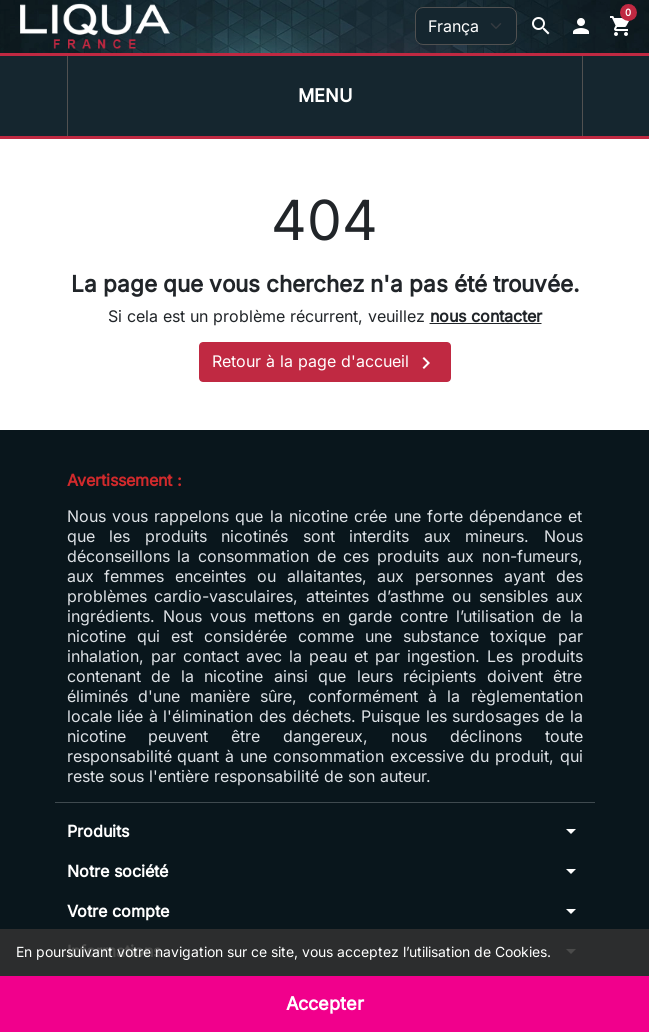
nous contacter (486, 316)
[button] (581, 26)
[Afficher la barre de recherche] (541, 26)
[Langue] (466, 26)
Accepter (325, 1003)
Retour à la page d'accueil (325, 363)
